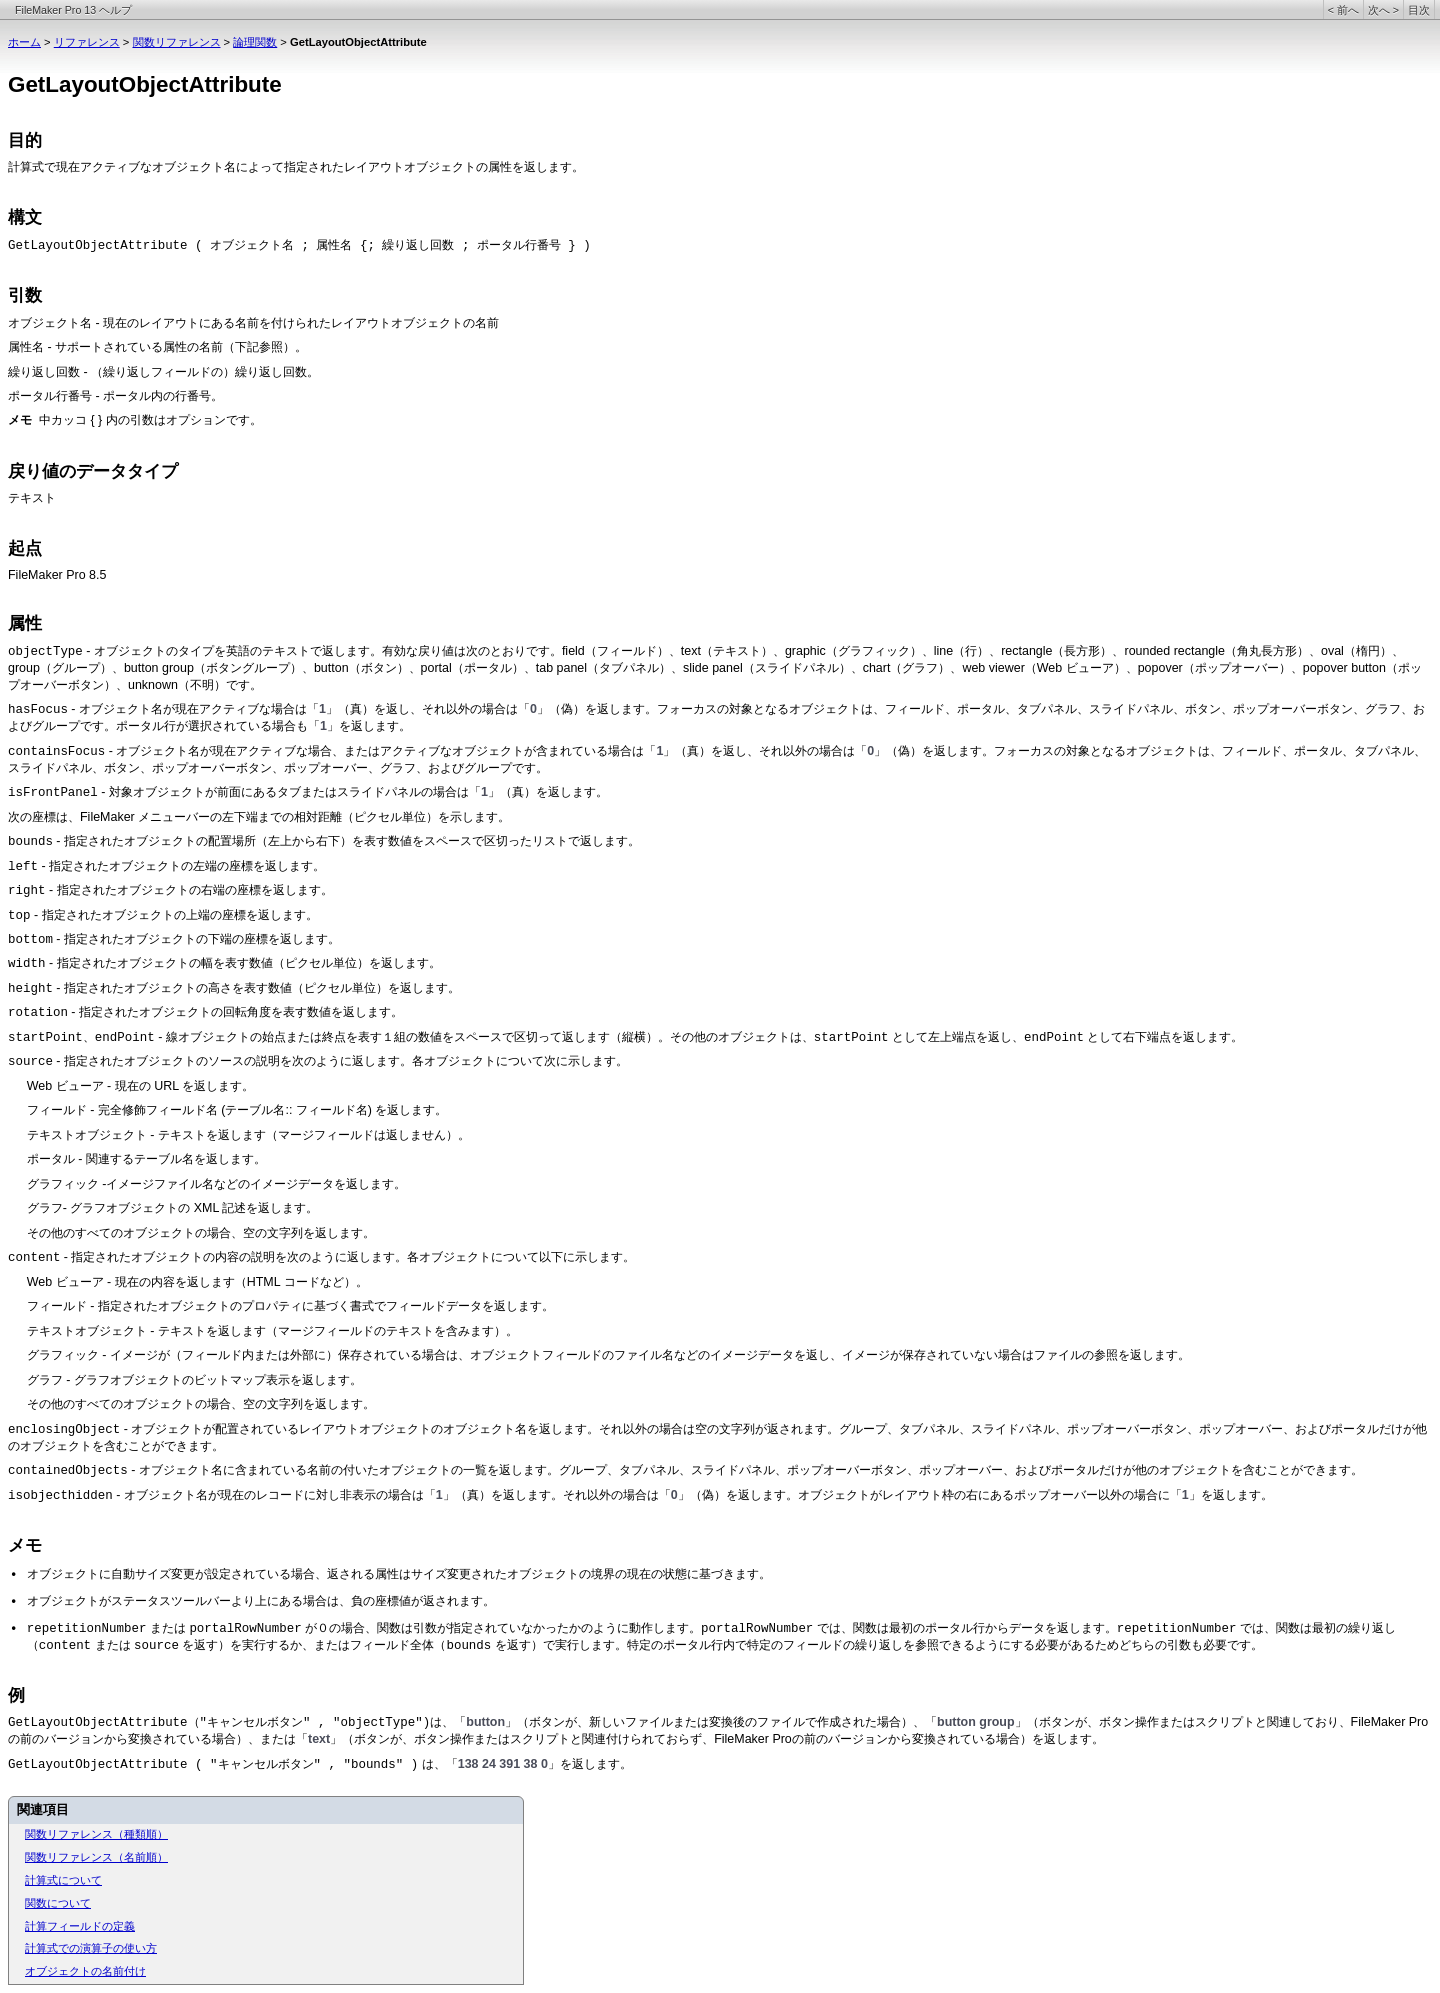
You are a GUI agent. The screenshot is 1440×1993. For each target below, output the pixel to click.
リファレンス (87, 42)
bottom (30, 940)
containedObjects (68, 1471)
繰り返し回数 (44, 373)
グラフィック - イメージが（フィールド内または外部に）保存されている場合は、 (248, 1355)
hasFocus (38, 710)
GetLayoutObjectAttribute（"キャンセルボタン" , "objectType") (219, 1723)
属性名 (26, 348)
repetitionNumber (87, 1629)
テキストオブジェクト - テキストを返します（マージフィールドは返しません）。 (248, 1135)
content (34, 1258)
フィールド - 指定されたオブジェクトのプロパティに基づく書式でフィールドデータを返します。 (290, 1306)
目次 (1419, 10)
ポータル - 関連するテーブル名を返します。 (146, 1159)
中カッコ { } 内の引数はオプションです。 (150, 420)
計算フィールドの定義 (80, 1926)
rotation (38, 1013)
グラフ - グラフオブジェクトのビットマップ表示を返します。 (194, 1380)
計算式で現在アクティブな (80, 167)
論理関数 (255, 42)
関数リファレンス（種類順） (96, 1834)
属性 (25, 623)
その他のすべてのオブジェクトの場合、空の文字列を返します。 (201, 1233)
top (19, 916)
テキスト (32, 498)
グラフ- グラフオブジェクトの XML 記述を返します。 (173, 1208)
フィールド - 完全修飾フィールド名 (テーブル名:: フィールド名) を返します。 (237, 1110)
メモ (25, 1545)
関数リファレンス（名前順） (96, 1857)
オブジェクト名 (50, 324)
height (30, 989)
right (26, 891)
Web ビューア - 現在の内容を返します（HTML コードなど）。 (197, 1282)
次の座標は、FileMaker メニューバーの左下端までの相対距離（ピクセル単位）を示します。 (259, 817)
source (30, 1062)
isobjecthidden (60, 1496)
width (26, 964)
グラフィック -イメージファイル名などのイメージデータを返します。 (217, 1184)
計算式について (63, 1880)
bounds (30, 842)
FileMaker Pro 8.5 (57, 575)
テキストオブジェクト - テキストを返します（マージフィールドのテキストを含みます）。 (272, 1331)
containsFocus (56, 752)
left (23, 867)
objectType (45, 652)
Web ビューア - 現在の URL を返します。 (140, 1086)
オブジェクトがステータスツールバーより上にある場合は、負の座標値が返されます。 (261, 1601)
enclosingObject (64, 1430)
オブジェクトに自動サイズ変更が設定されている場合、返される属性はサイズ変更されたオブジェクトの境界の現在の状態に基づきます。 (399, 1574)
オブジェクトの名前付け (85, 1971)
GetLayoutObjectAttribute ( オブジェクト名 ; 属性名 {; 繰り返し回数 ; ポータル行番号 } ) (299, 246)
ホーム (24, 42)
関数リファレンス (177, 42)
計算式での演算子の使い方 (91, 1948)
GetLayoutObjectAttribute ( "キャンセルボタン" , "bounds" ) (213, 1765)
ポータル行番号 (50, 397)
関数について (58, 1903)
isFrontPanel (53, 793)
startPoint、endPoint (81, 1038)
